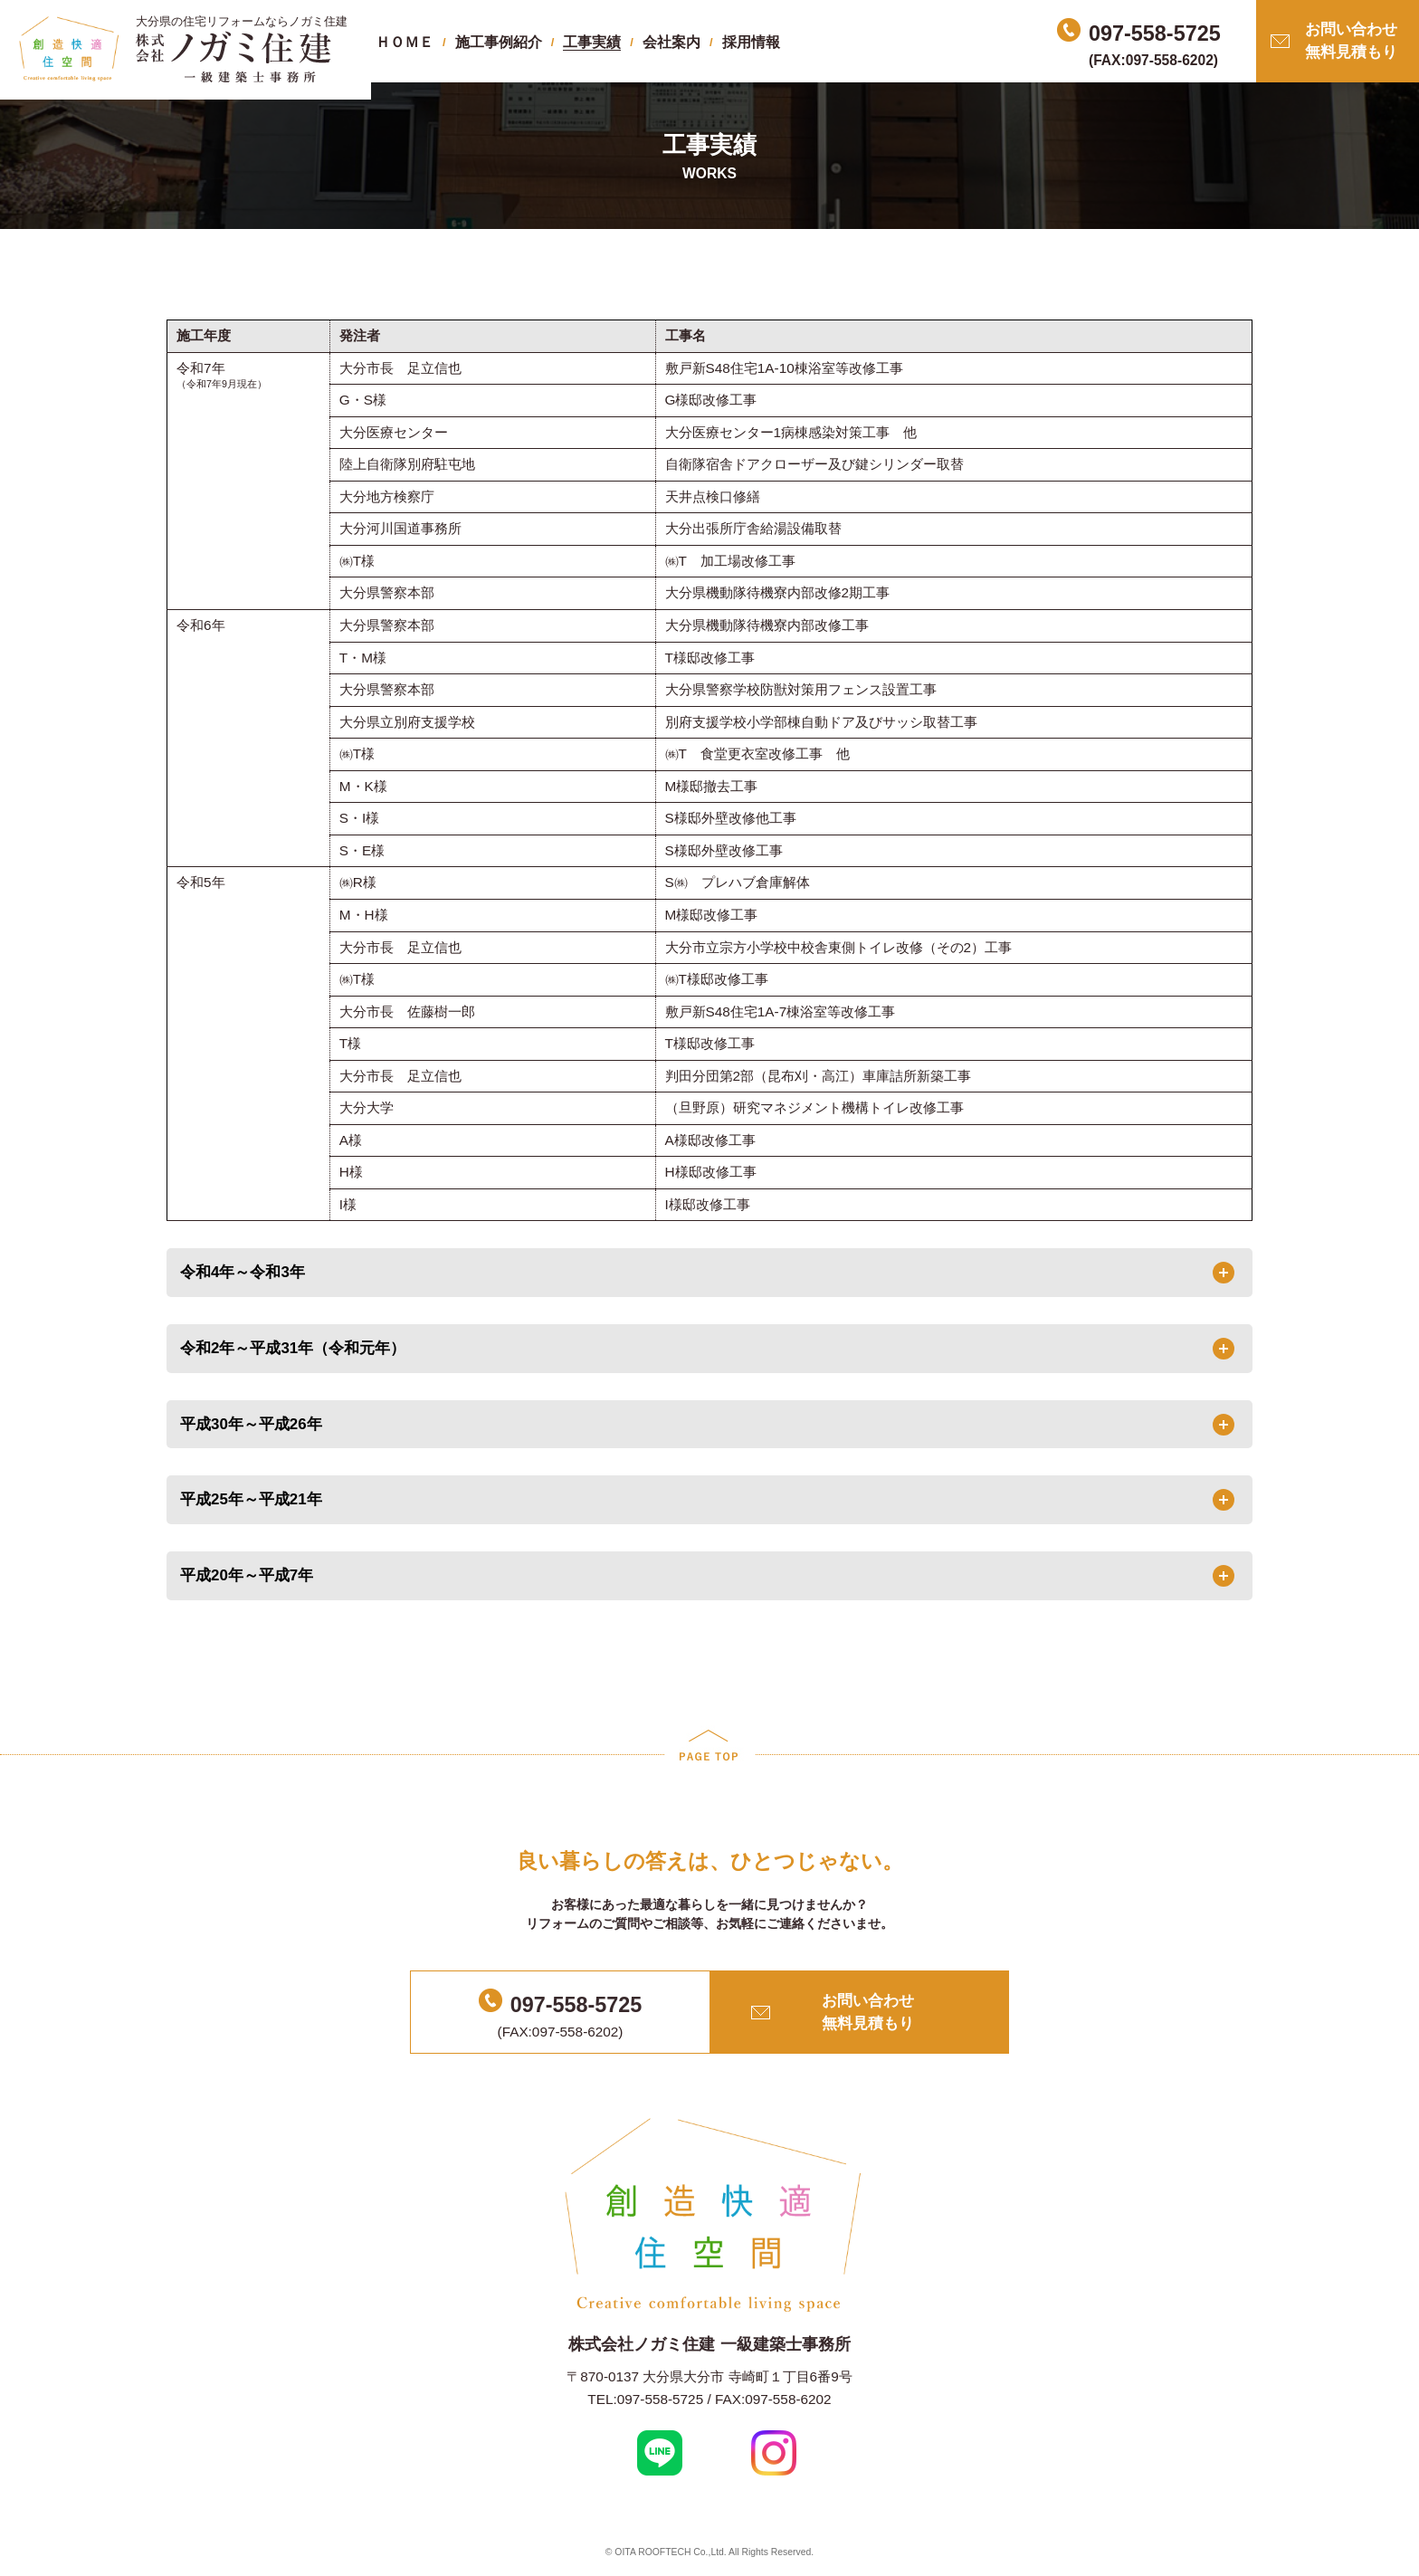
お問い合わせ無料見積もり (1351, 41)
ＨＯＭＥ (404, 42)
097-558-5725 (576, 2005)
